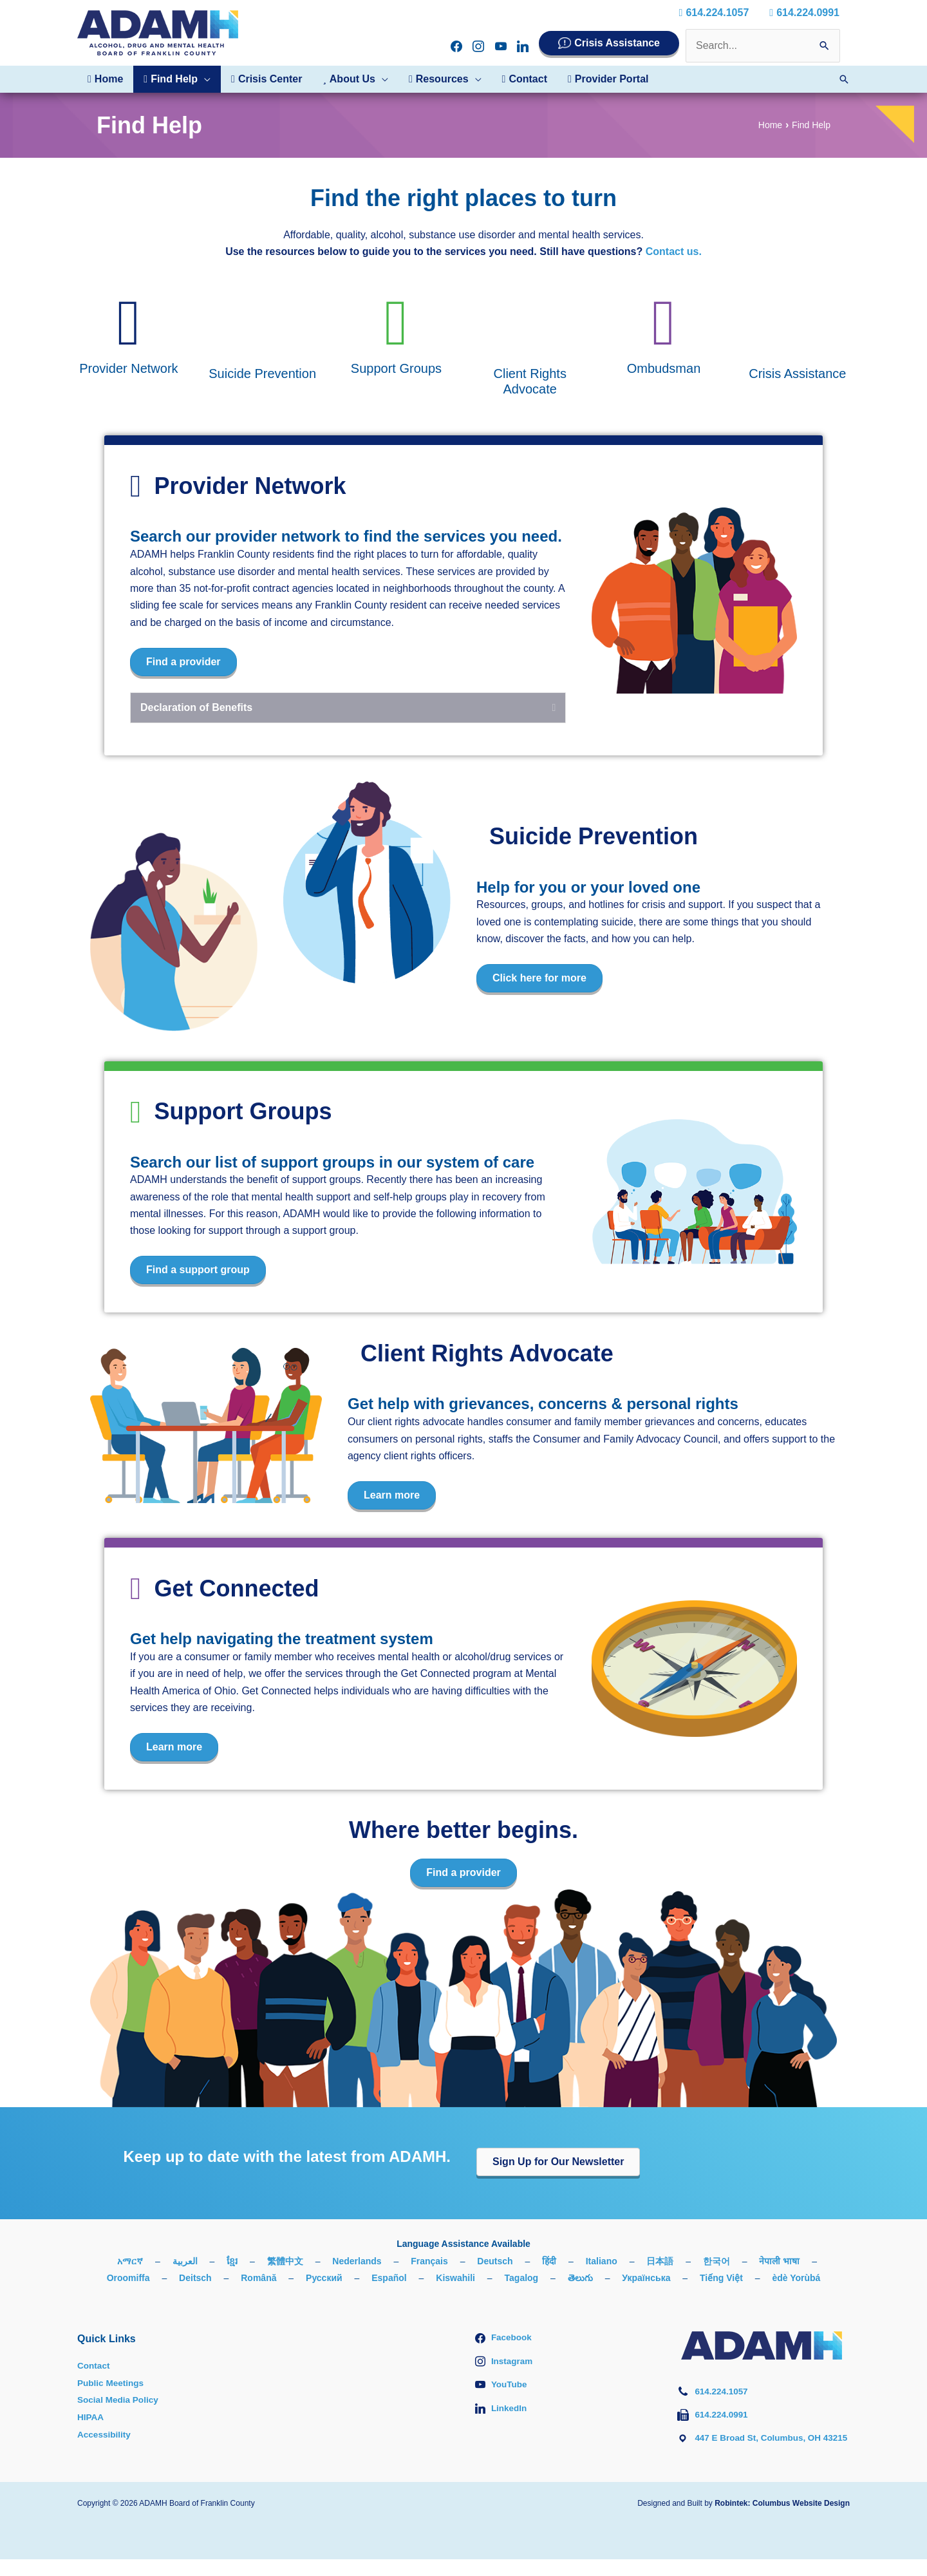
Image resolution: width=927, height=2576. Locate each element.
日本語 (659, 2261)
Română (258, 2278)
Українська (646, 2278)
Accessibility (105, 2434)
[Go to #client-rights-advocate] (530, 324)
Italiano (601, 2261)
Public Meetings (111, 2383)
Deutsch (494, 2261)
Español (388, 2278)
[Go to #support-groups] (396, 322)
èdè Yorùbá (796, 2278)
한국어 (716, 2261)
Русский (324, 2278)
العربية (185, 2261)
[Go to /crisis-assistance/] (797, 324)
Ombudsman (664, 368)
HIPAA (91, 2417)
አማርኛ (130, 2261)
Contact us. (674, 251)
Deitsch (195, 2278)
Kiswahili (455, 2278)
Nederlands (356, 2261)
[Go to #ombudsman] (664, 322)
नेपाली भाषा (779, 2261)
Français (429, 2261)
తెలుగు (580, 2278)
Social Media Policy (119, 2399)
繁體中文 (285, 2261)
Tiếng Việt (721, 2278)
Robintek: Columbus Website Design (782, 2519)
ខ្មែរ (232, 2261)
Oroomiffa (128, 2278)
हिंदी (549, 2261)
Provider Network (128, 368)
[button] (204, 79)
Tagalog (522, 2278)
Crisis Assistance (617, 42)
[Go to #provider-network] (129, 322)
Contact (94, 2365)
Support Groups (396, 368)
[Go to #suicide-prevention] (262, 324)
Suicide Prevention (262, 373)
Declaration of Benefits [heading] (196, 707)
